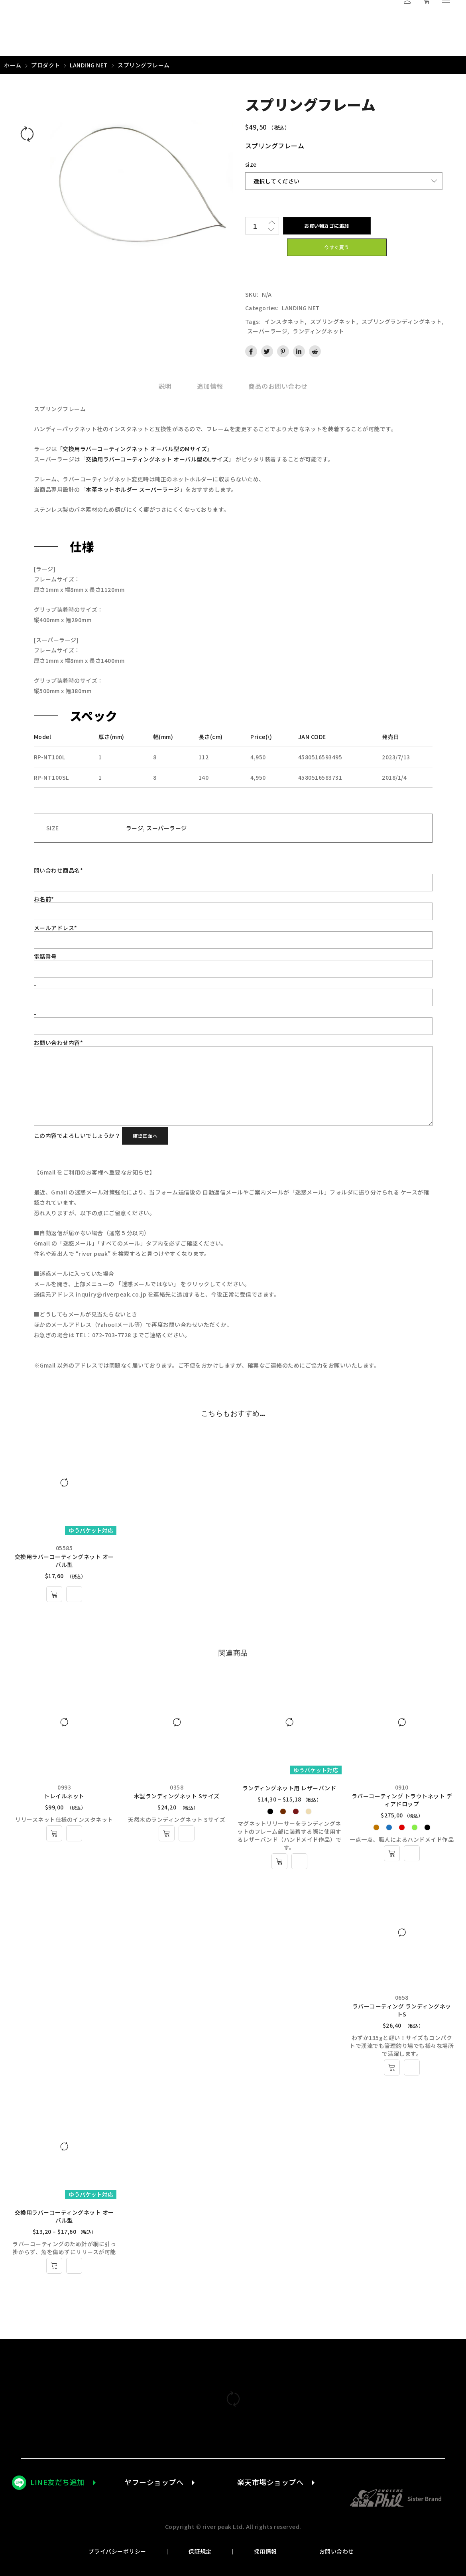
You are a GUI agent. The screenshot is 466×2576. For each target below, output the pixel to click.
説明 (164, 386)
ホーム (13, 65)
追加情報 (210, 386)
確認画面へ (145, 1135)
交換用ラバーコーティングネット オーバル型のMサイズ (135, 449)
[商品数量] (255, 225)
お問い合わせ (336, 2551)
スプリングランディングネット (402, 321)
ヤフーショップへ (153, 2482)
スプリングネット (333, 321)
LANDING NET (89, 65)
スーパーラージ (267, 331)
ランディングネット (318, 331)
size (251, 164)
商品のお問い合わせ (278, 386)
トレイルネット (64, 1796)
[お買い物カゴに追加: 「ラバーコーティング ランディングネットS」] (391, 2067)
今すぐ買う (336, 247)
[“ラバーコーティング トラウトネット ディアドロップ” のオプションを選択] (391, 1853)
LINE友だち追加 (57, 2482)
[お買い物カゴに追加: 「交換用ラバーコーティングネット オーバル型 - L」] (54, 1594)
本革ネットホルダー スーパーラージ (133, 489)
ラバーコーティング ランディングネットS (401, 2010)
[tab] (164, 386)
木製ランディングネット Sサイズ (177, 1796)
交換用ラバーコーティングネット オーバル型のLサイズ (157, 459)
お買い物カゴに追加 (326, 225)
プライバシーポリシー (117, 2551)
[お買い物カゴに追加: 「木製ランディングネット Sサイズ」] (166, 1833)
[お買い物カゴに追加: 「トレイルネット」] (54, 1833)
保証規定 (200, 2551)
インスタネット (284, 321)
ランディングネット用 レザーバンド (289, 1788)
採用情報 (265, 2551)
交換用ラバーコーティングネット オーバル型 (64, 1561)
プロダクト (45, 65)
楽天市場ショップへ (270, 2482)
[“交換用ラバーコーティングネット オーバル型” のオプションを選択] (54, 2265)
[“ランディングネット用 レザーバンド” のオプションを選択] (279, 1861)
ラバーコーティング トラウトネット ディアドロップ (402, 1800)
